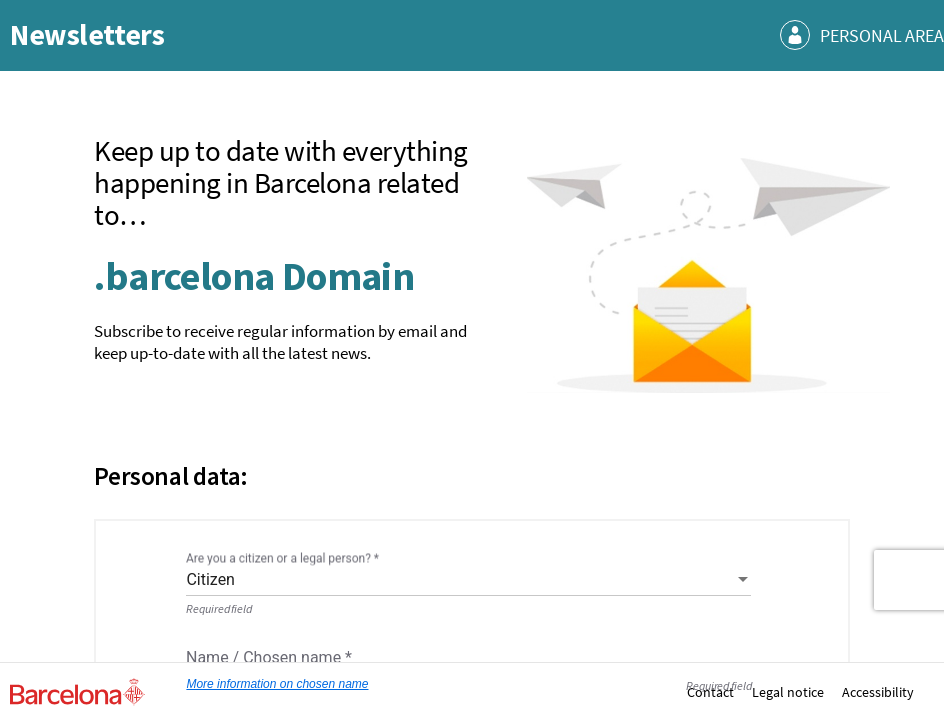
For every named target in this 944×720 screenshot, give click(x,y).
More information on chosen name (277, 685)
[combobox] (468, 580)
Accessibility (878, 692)
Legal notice (788, 692)
